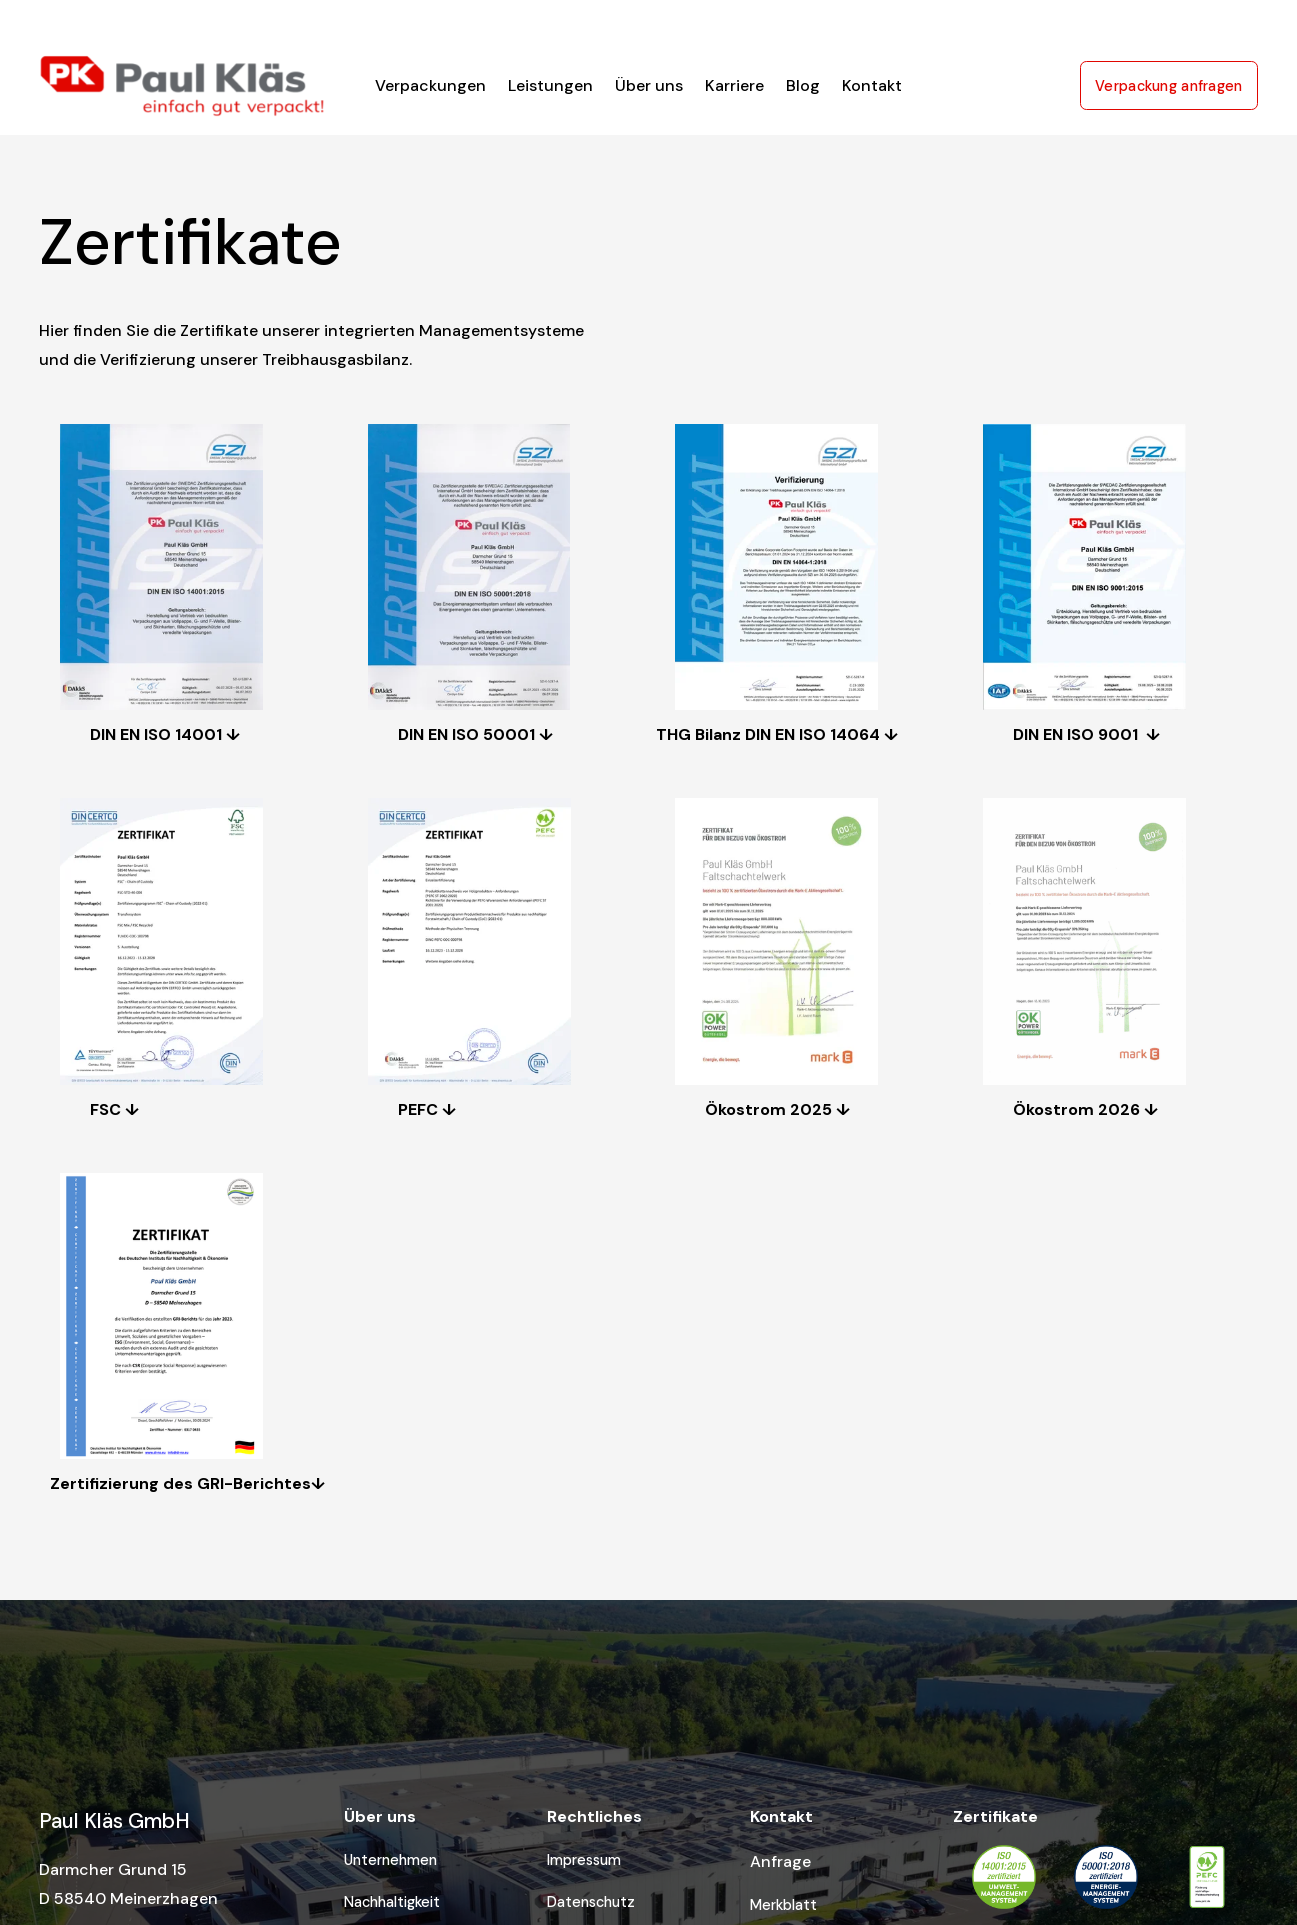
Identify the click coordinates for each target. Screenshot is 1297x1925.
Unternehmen (390, 1860)
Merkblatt (783, 1905)
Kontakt (872, 85)
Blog (803, 85)
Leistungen (550, 85)
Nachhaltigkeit (392, 1902)
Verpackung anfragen (1169, 86)
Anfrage (780, 1861)
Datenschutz (591, 1902)
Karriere (734, 85)
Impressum (584, 1860)
